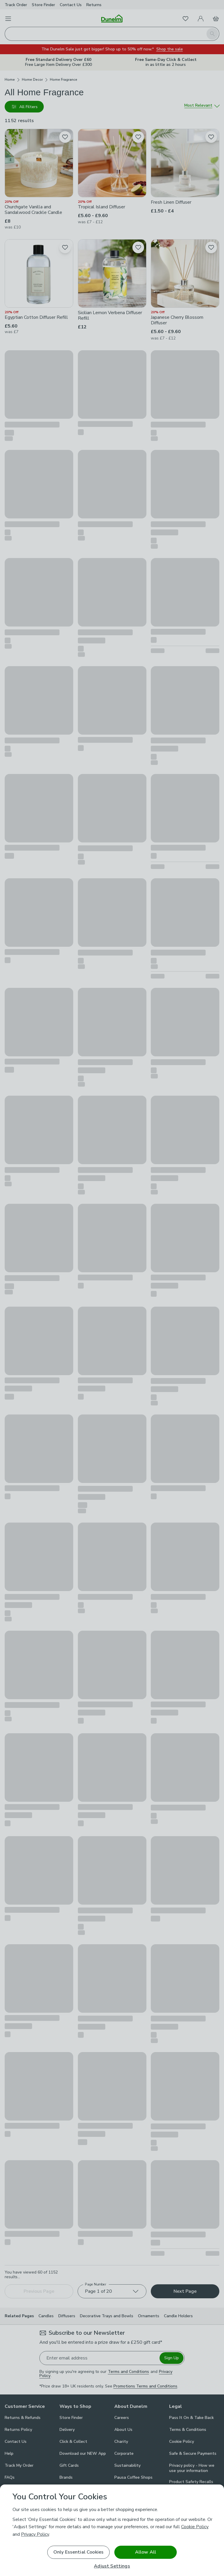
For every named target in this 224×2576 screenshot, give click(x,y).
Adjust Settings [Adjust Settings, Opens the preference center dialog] (112, 2566)
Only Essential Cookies (78, 2552)
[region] (112, 2530)
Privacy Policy (35, 2534)
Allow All (145, 2552)
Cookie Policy (195, 2527)
